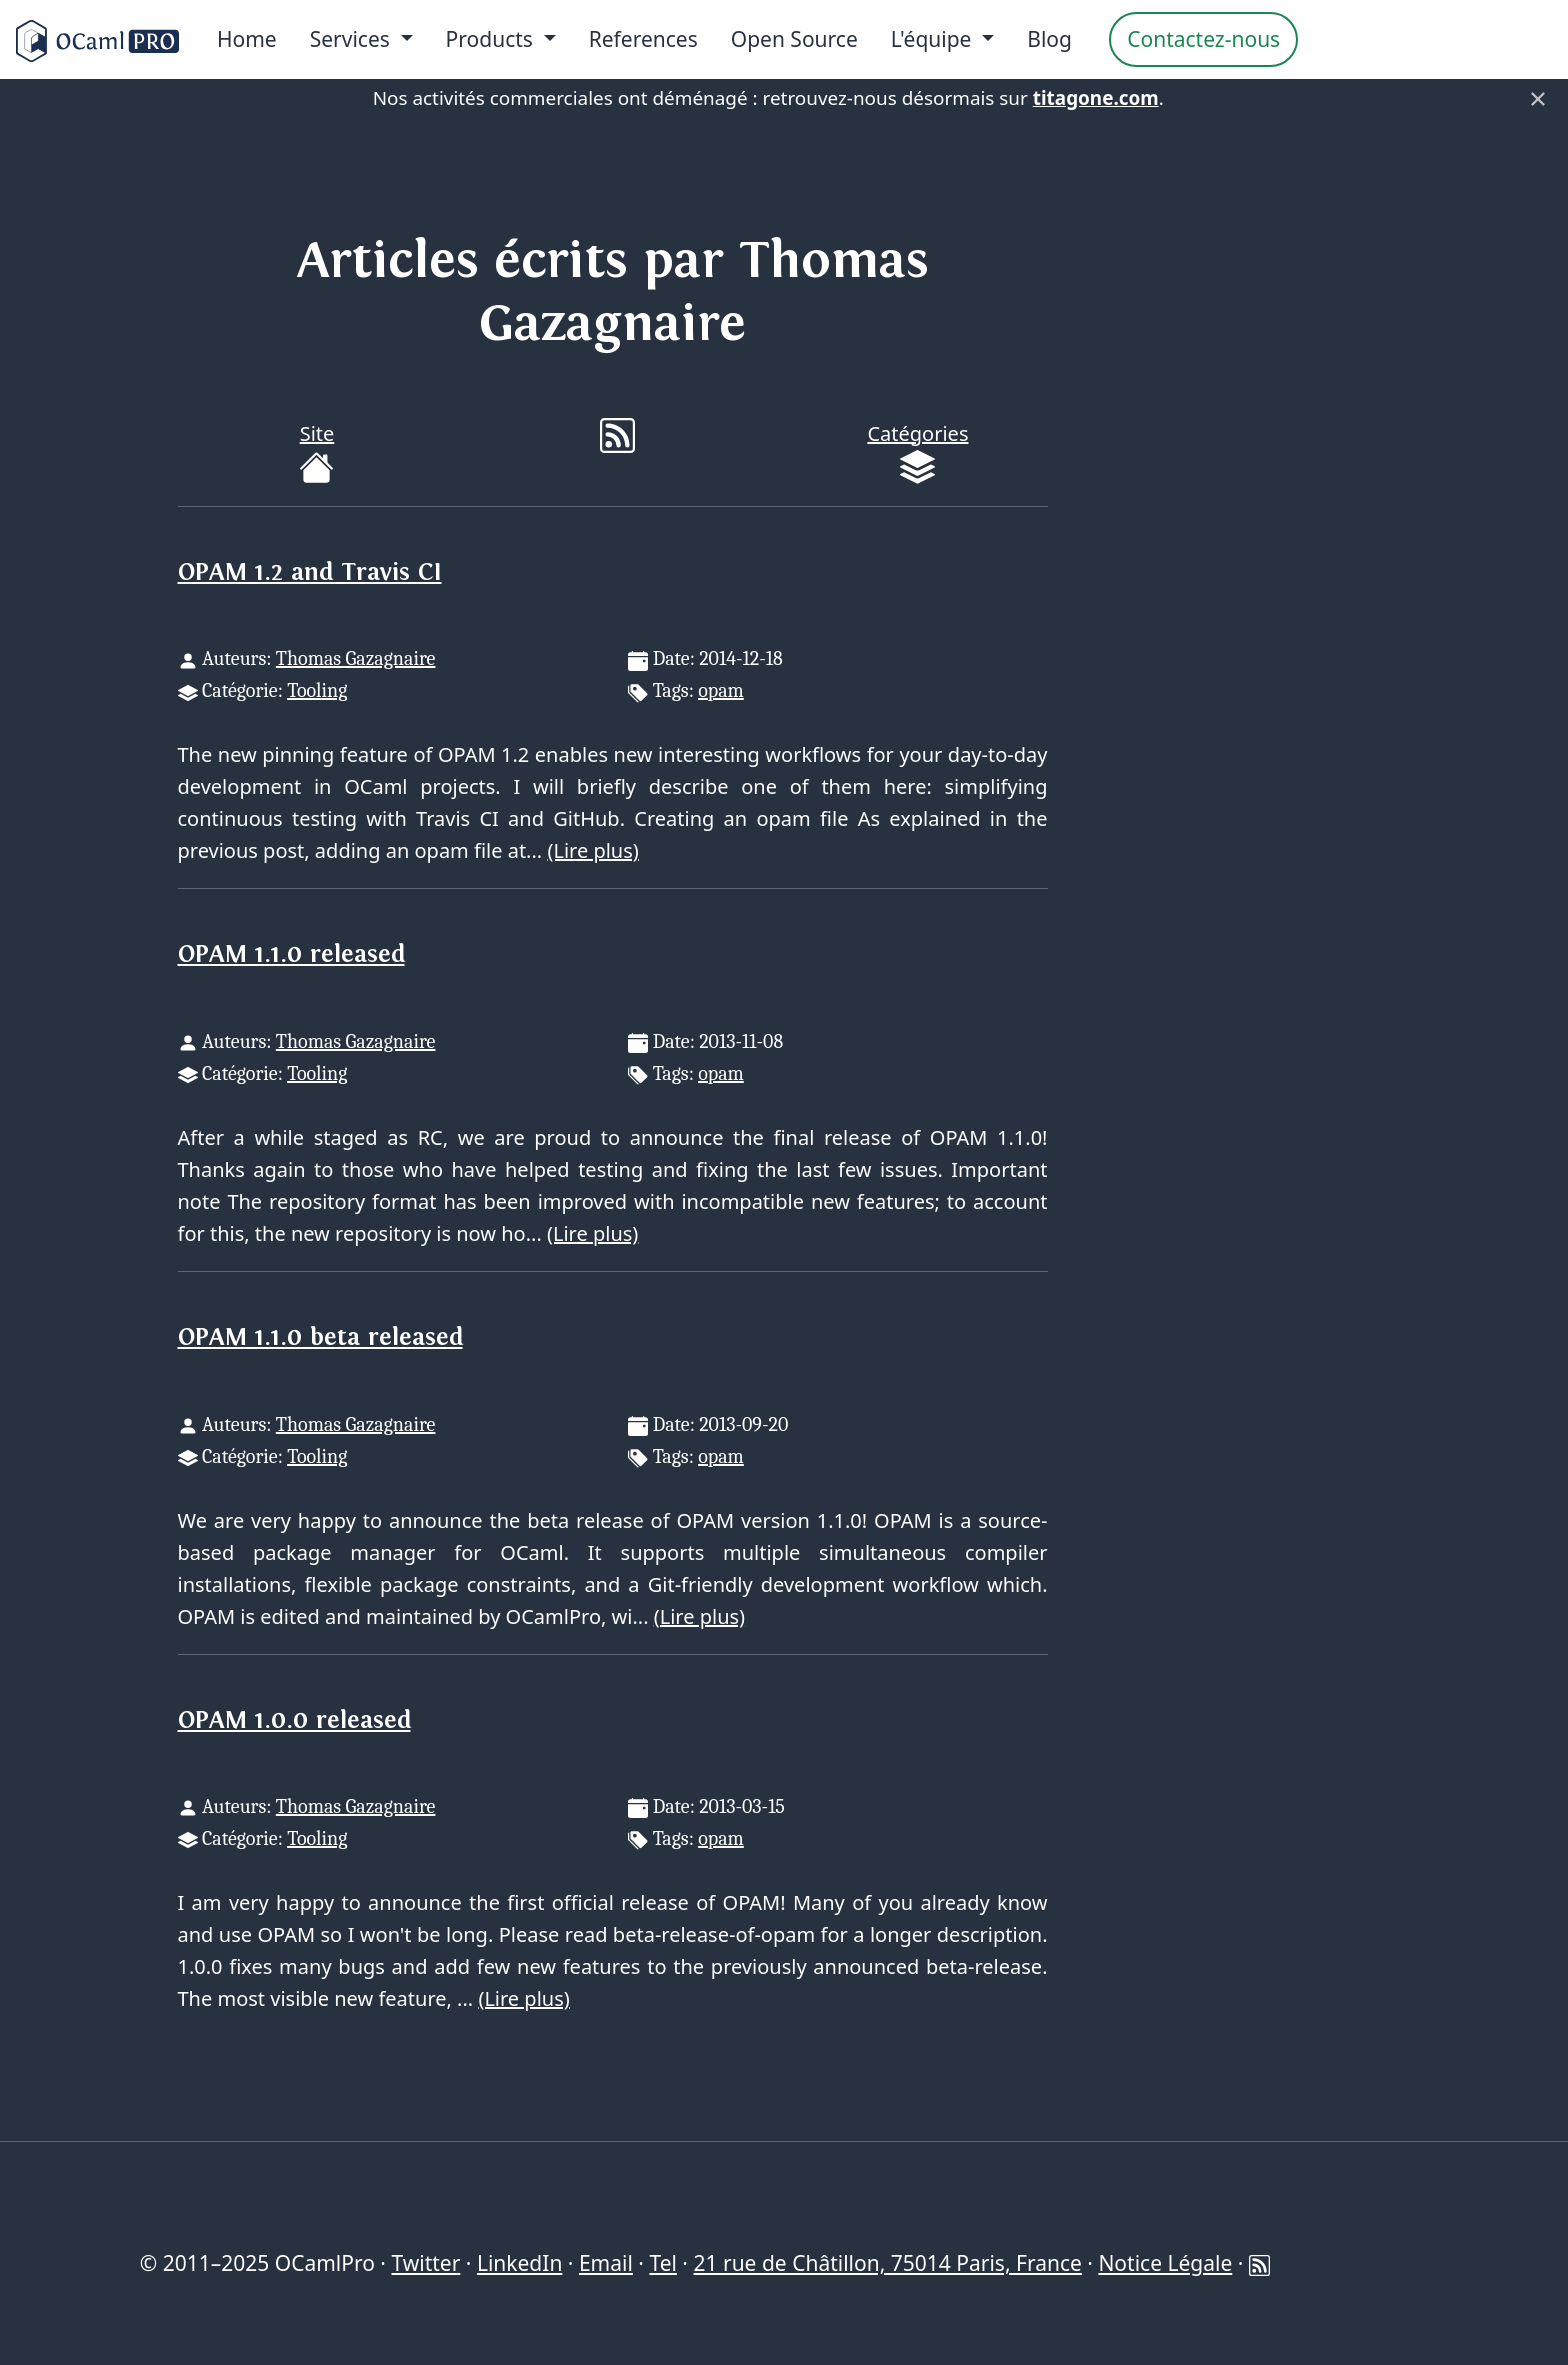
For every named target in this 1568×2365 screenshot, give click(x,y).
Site (316, 452)
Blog (1049, 39)
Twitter (425, 2263)
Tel (662, 2263)
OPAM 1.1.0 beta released (320, 1337)
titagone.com (1096, 98)
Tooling (317, 690)
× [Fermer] (1538, 98)
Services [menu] (353, 39)
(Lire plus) (592, 850)
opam (721, 690)
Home (247, 39)
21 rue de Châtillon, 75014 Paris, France (887, 2263)
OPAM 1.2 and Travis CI (310, 572)
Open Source (794, 39)
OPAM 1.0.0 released (294, 1720)
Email (606, 2263)
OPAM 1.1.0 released (291, 954)
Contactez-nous (1203, 39)
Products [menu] (492, 39)
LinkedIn (519, 2263)
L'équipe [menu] (934, 39)
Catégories (917, 452)
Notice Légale (1165, 2263)
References (643, 39)
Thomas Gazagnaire (356, 658)
